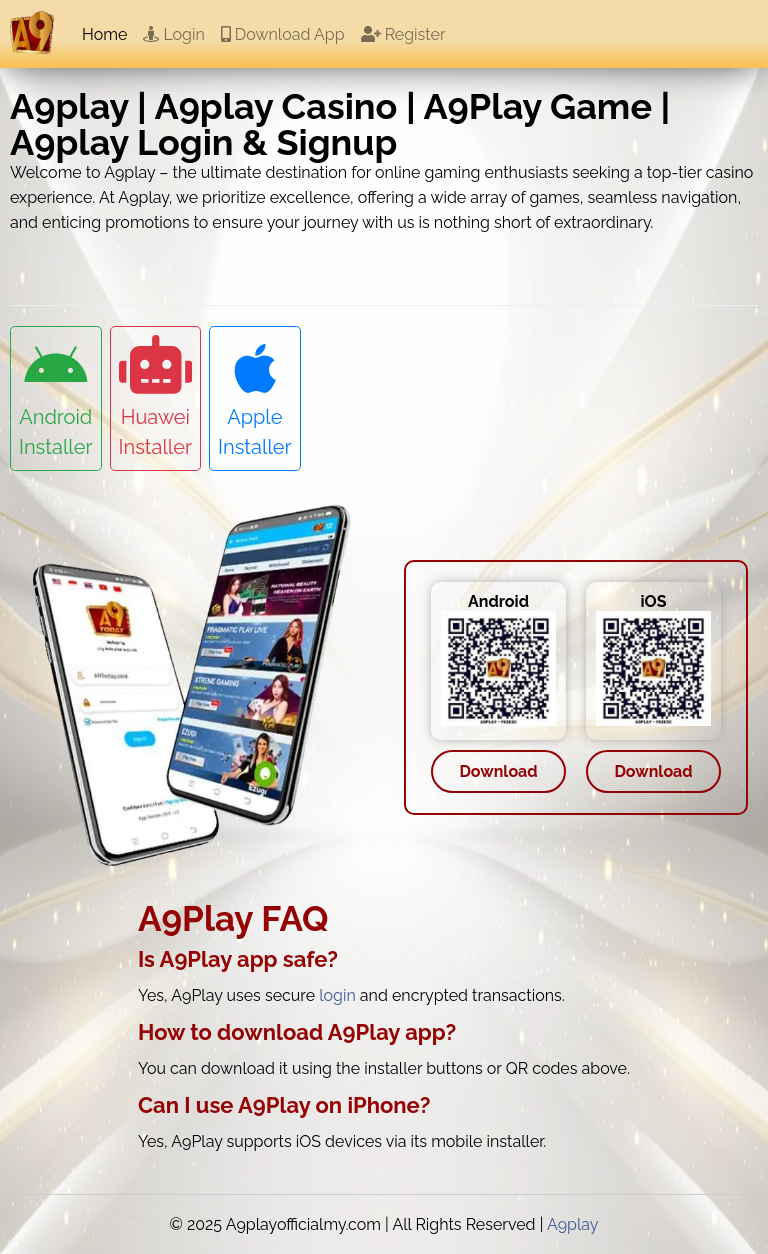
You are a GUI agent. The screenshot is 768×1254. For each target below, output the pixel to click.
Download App (283, 34)
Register (403, 34)
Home (104, 34)
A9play (573, 1224)
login (337, 995)
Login (173, 34)
